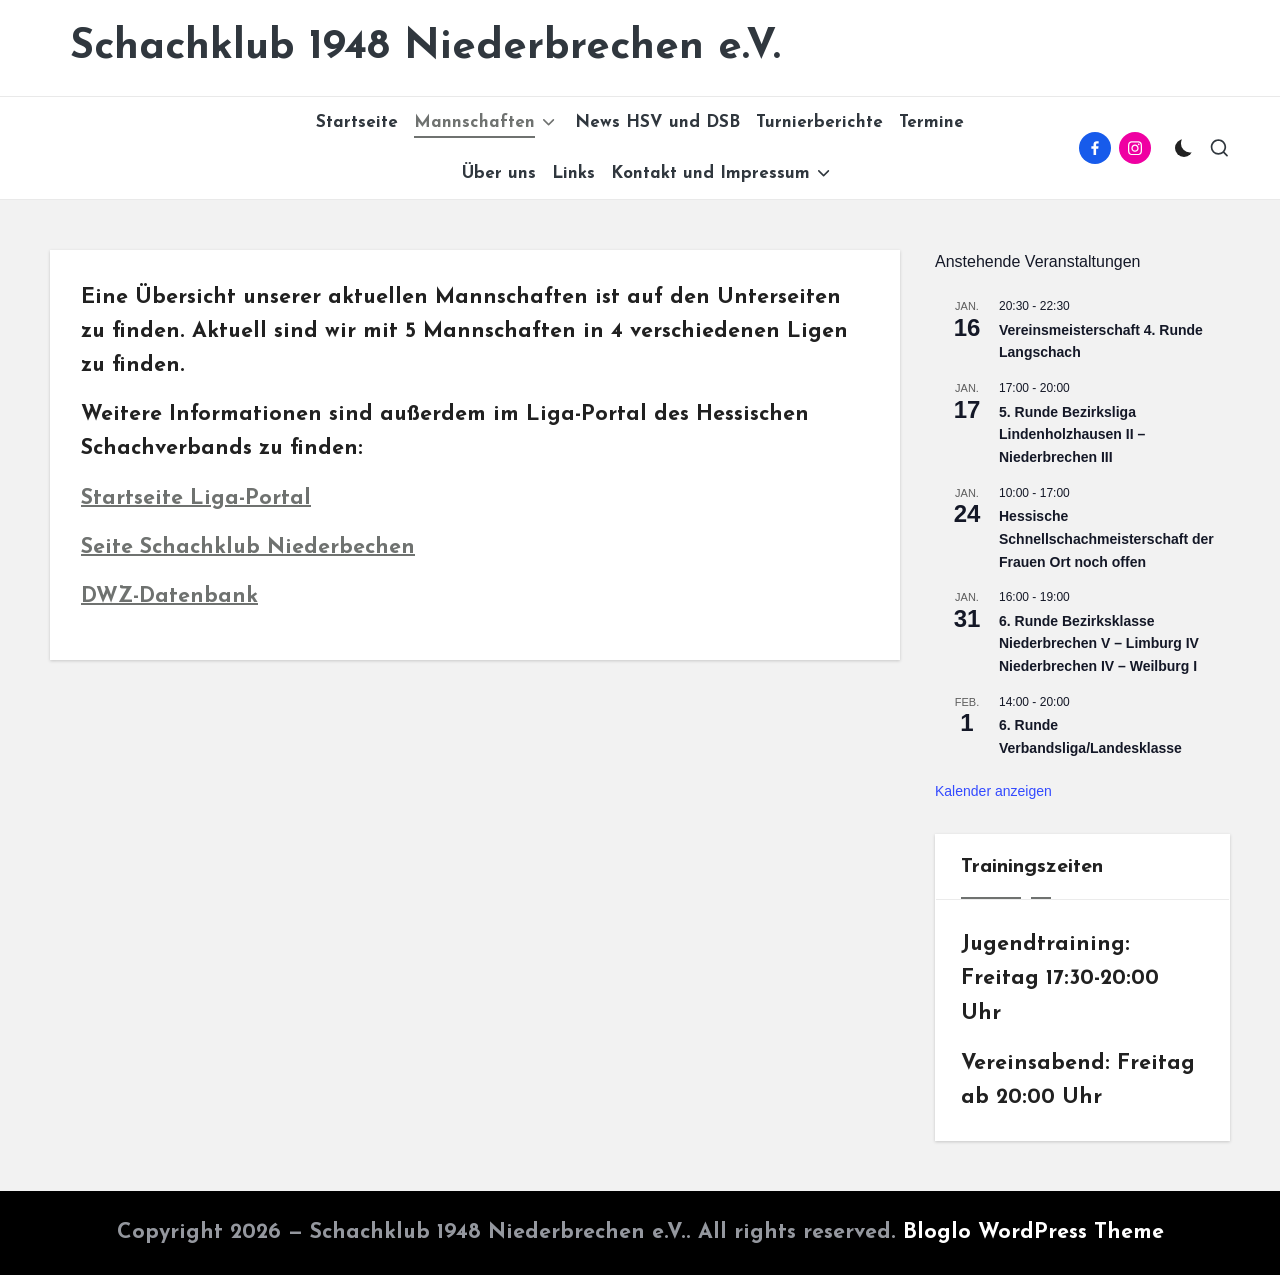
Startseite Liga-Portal (196, 498)
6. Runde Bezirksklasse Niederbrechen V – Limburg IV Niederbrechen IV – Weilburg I (1099, 643)
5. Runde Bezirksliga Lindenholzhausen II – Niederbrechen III (1072, 434)
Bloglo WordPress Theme (1033, 1232)
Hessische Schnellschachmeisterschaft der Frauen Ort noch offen (1106, 538)
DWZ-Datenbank (169, 596)
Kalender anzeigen (993, 791)
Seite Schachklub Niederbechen (248, 547)
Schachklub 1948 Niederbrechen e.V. (425, 47)
